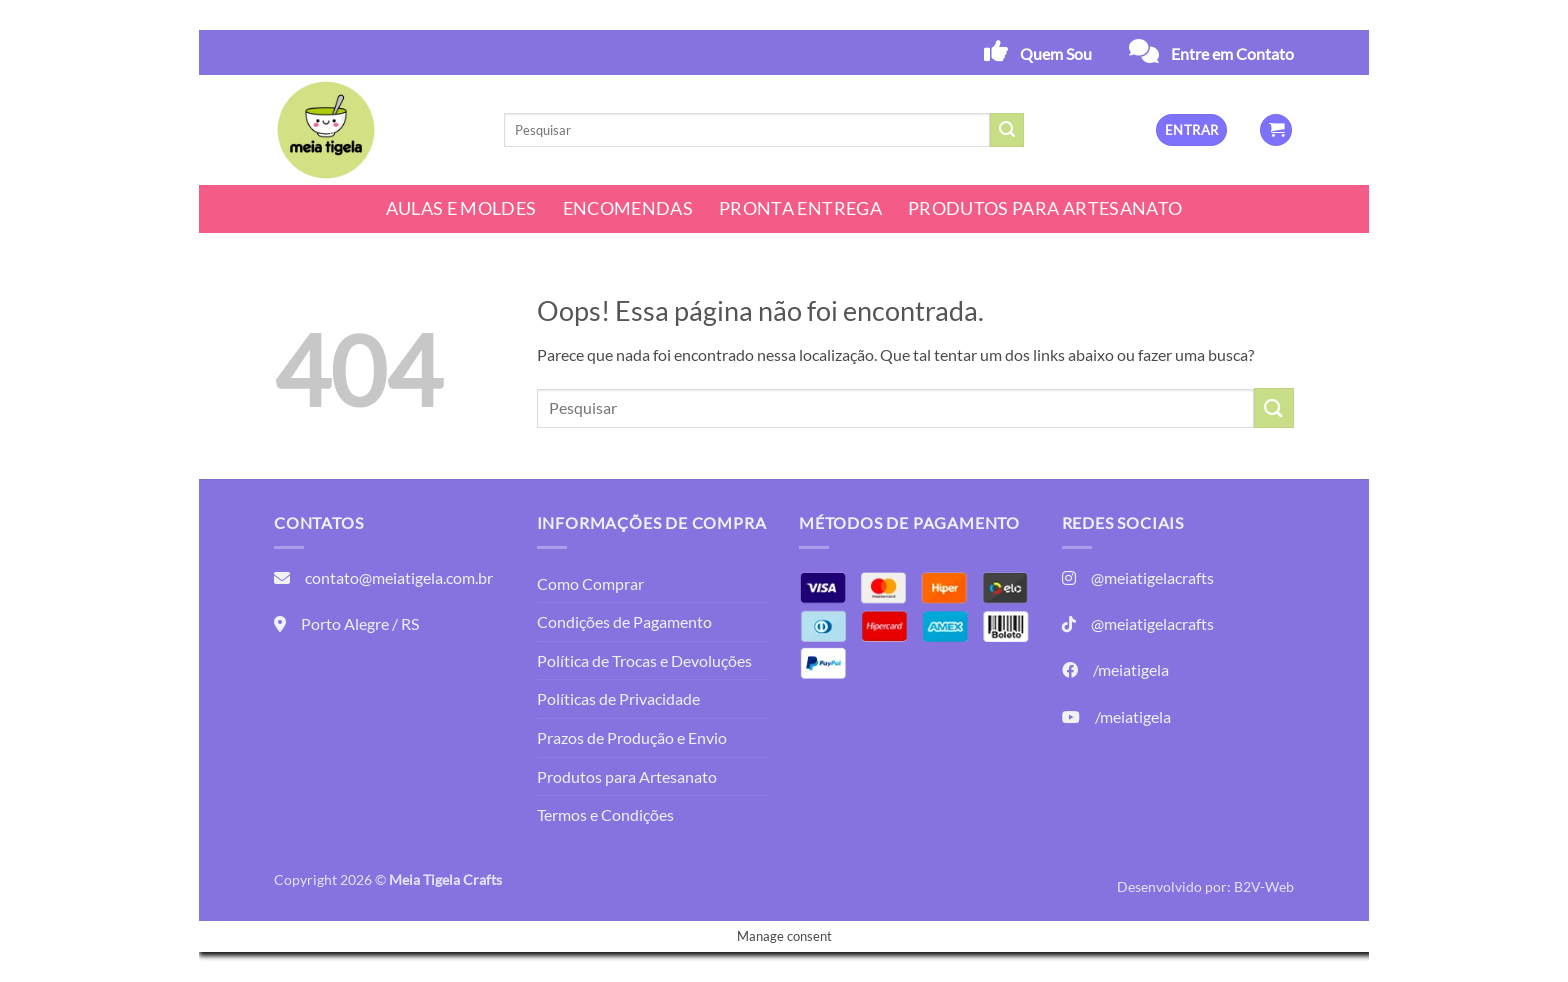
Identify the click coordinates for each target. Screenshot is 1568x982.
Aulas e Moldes (461, 208)
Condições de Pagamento (624, 621)
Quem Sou (1056, 53)
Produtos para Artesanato (1045, 208)
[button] (1191, 130)
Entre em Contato (1232, 53)
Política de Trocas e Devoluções (644, 660)
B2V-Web (1264, 886)
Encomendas (628, 208)
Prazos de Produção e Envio (632, 737)
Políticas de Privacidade (618, 698)
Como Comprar (590, 583)
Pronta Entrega (800, 208)
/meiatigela (1131, 669)
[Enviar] (1007, 130)
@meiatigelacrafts (1152, 577)
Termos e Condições (605, 814)
